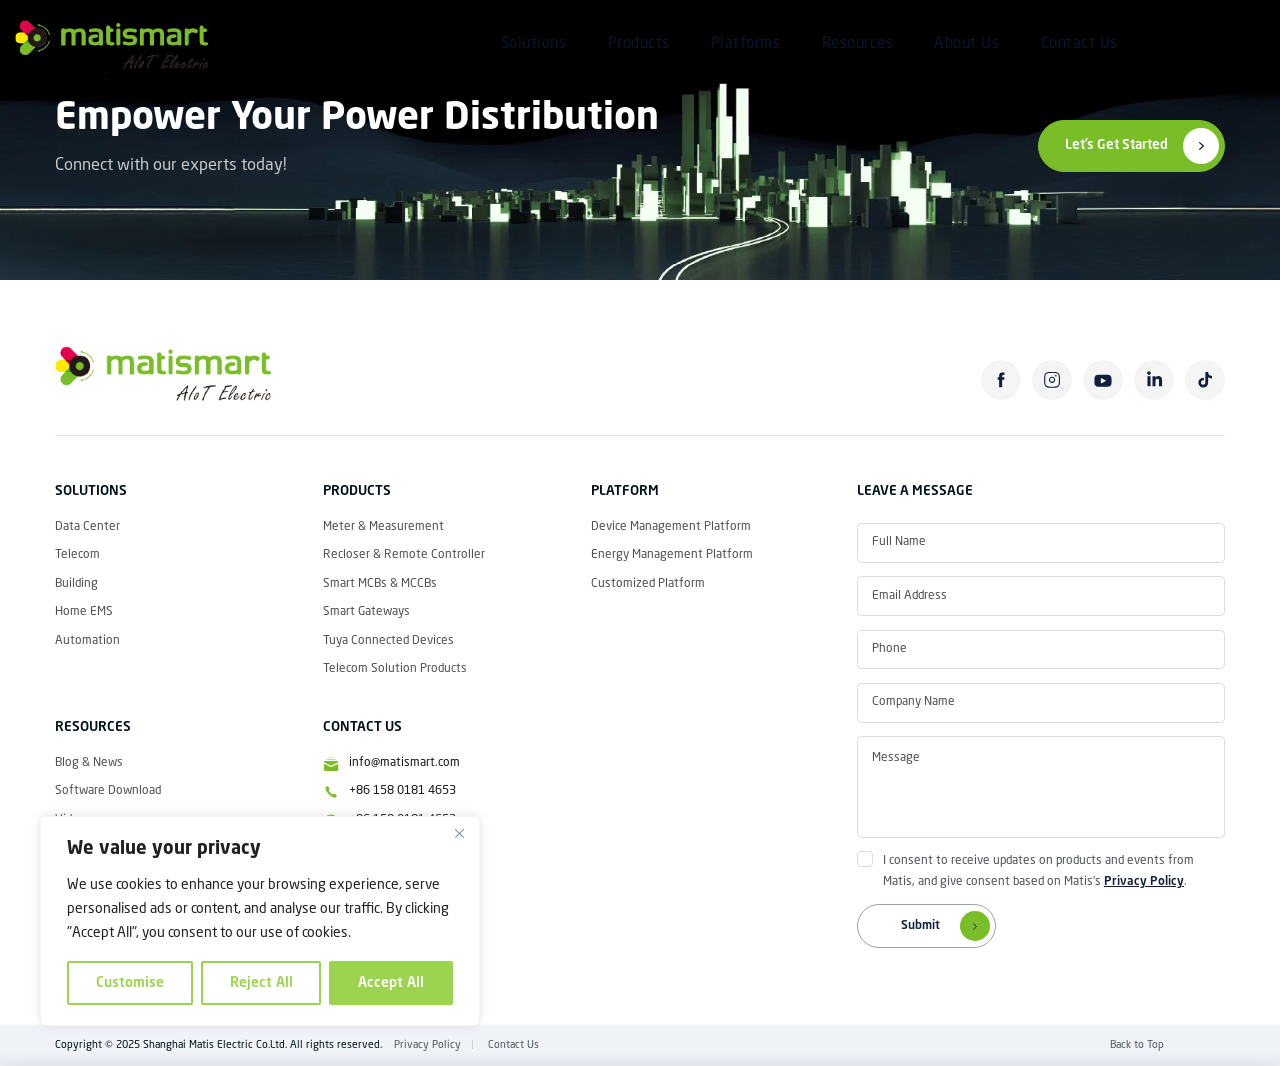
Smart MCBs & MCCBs (380, 584)
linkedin (1154, 380)
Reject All (261, 983)
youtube (1103, 380)
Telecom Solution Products (395, 669)
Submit (949, 926)
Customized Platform (648, 584)
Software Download (108, 791)
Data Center (87, 527)
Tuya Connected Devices (388, 641)
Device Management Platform (671, 527)
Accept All (391, 983)
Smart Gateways (366, 612)
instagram (1052, 380)
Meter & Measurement (383, 527)
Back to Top (1137, 1045)
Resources (858, 44)
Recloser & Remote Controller (404, 555)
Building (76, 584)
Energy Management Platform (672, 555)
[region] (260, 921)
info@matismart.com (404, 763)
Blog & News (89, 763)
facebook (1001, 380)
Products (639, 44)
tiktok (1205, 380)
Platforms (746, 44)
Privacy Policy (1144, 882)
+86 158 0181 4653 (402, 791)
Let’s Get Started (1116, 145)
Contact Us (1079, 44)
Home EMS (84, 612)
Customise (130, 983)
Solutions (534, 44)
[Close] (459, 833)
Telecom (77, 555)
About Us (966, 44)
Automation (87, 641)
